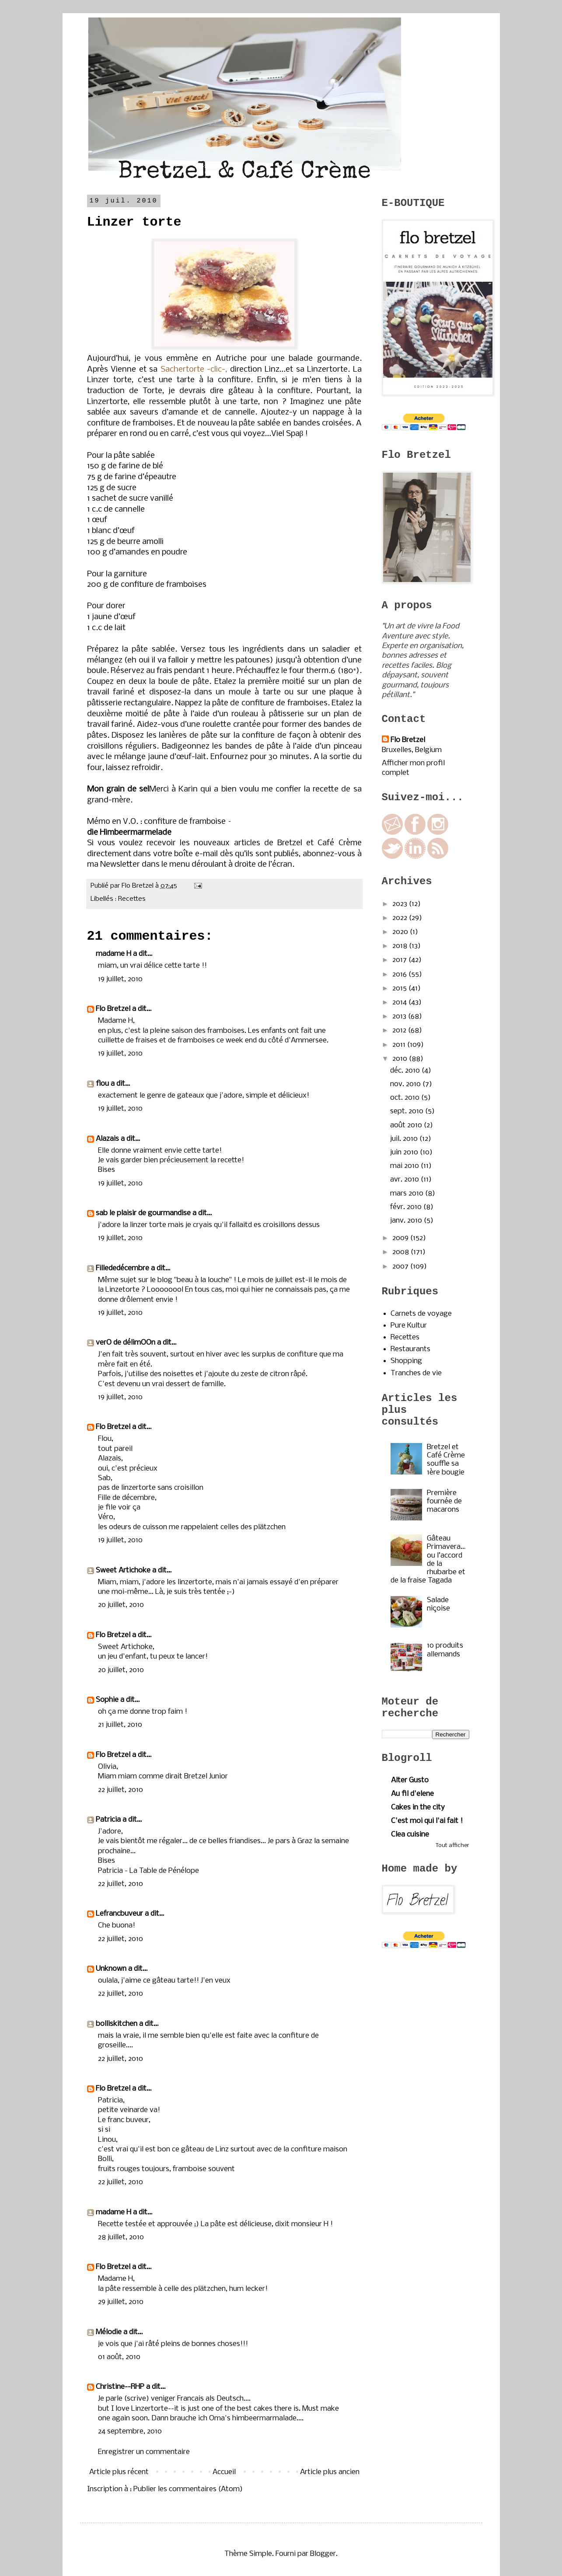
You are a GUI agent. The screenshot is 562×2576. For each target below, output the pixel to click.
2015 (400, 988)
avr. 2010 (405, 1179)
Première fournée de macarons (444, 1501)
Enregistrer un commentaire (144, 2452)
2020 (401, 932)
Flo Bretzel (113, 1009)
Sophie (107, 1700)
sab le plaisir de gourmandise (143, 1213)
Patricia (108, 1820)
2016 (400, 974)
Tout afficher (452, 1845)
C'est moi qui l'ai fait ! (427, 1821)
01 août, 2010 (119, 2357)
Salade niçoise (438, 1604)
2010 (400, 1059)
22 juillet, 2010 (120, 1790)
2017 (400, 960)
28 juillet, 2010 (121, 2237)
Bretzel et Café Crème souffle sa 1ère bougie (446, 1460)
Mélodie (109, 2332)
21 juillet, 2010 (120, 1725)
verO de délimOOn (125, 1343)
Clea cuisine (410, 1834)
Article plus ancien (330, 2472)
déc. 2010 (406, 1071)
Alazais (107, 1139)
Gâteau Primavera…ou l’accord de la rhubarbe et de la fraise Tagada (428, 1559)
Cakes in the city (418, 1807)
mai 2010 (405, 1166)
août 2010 (407, 1125)
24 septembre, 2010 (130, 2431)
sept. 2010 (407, 1111)
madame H (113, 954)
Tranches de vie (416, 1373)
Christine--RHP (120, 2387)
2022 (400, 918)
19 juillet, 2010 (120, 979)
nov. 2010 (406, 1084)
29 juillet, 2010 (120, 2302)
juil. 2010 (404, 1139)
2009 (401, 1238)
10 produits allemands (445, 1650)
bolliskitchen (116, 2024)
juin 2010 (405, 1152)
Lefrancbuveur (119, 1914)
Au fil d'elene (412, 1794)
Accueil (224, 2472)
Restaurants (410, 1349)
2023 (400, 904)
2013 (400, 1016)
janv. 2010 (407, 1221)
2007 (401, 1266)
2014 (400, 1002)
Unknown (111, 1969)
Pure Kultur (409, 1325)
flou (102, 1084)
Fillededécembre (122, 1268)
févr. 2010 (406, 1207)
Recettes (132, 899)
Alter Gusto (410, 1780)
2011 (399, 1045)
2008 (401, 1252)
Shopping (406, 1361)
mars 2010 (407, 1193)
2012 (400, 1030)
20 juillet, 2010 (121, 1605)
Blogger (323, 2554)
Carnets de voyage (421, 1314)
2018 (400, 946)
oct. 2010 (405, 1098)
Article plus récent (119, 2472)
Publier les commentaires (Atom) (188, 2489)
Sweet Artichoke (123, 1570)
